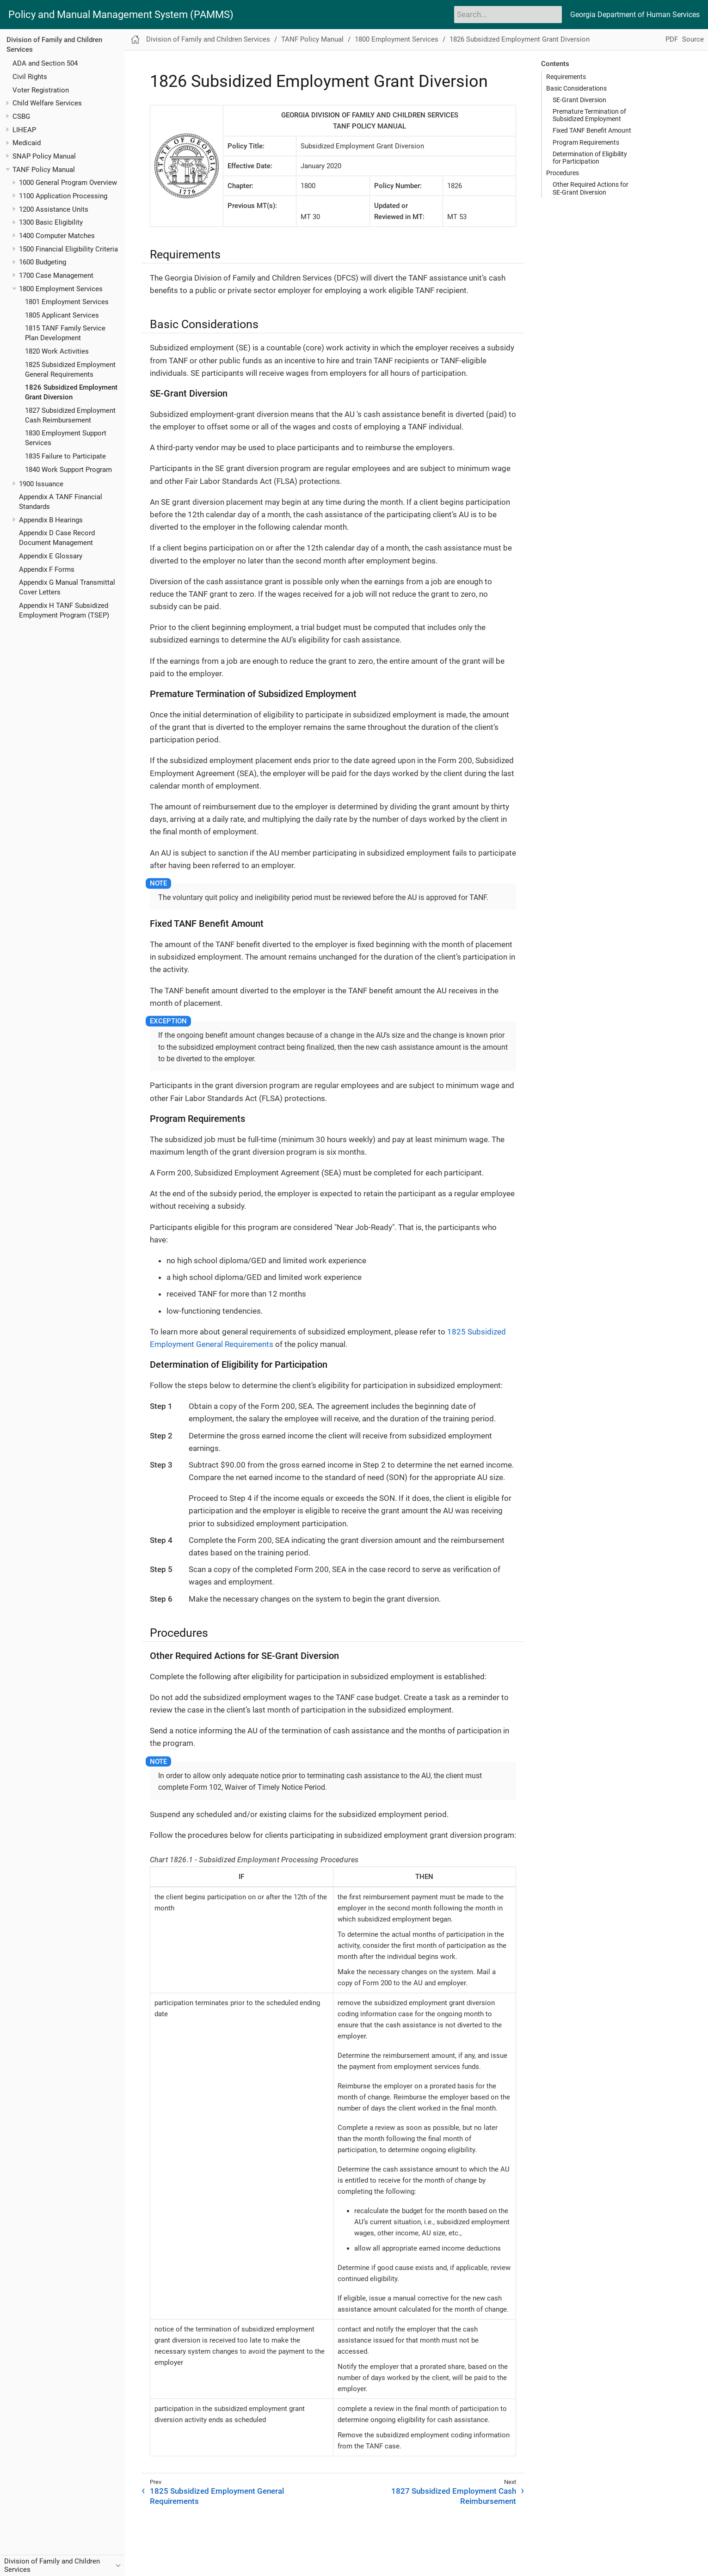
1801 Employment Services (67, 302)
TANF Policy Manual (43, 169)
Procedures (562, 173)
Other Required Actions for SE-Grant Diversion (590, 188)
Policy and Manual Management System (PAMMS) (121, 15)
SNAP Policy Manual (44, 156)
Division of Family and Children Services (208, 39)
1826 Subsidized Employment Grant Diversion (519, 39)
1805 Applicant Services (62, 315)
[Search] (508, 14)
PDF (671, 39)
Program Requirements (586, 142)
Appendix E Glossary (50, 556)
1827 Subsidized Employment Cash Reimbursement (453, 2496)
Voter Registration (40, 90)
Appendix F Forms (46, 569)
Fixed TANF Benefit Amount (592, 130)
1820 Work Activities (57, 351)
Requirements (566, 76)
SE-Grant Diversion (579, 100)
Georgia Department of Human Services (635, 14)
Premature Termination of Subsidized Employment (589, 115)
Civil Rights (29, 77)
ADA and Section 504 (45, 63)
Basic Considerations (576, 88)
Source (693, 39)
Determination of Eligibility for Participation (590, 157)
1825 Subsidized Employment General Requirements (217, 2496)
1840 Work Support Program (68, 469)
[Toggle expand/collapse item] (7, 103)
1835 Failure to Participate (65, 456)
